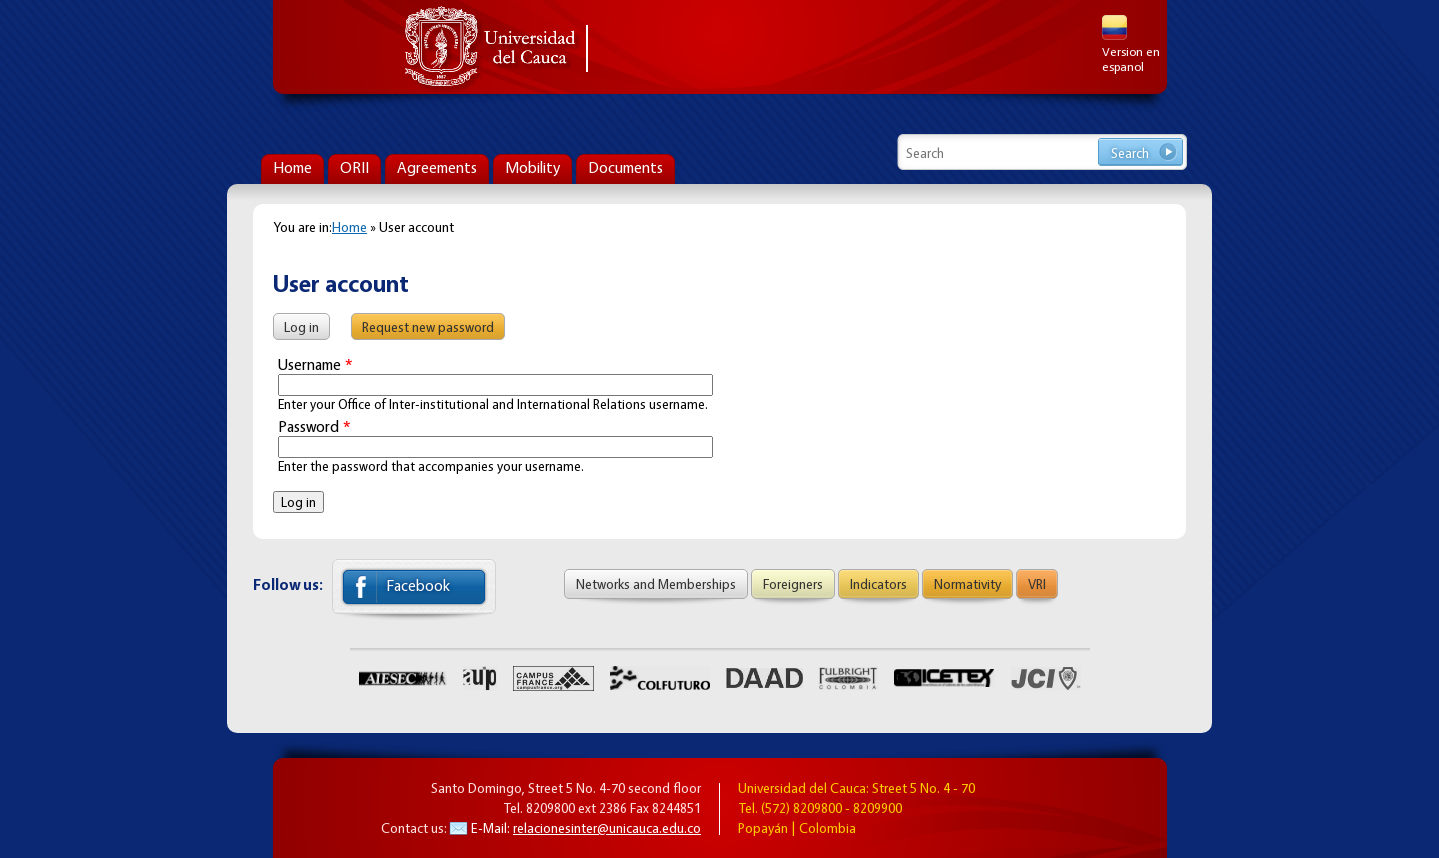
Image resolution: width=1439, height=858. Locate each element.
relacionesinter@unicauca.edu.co (607, 827)
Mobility (532, 167)
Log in (307, 324)
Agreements (437, 167)
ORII (354, 167)
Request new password (428, 326)
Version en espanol (1131, 44)
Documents (625, 167)
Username (315, 364)
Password (314, 426)
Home (292, 167)
